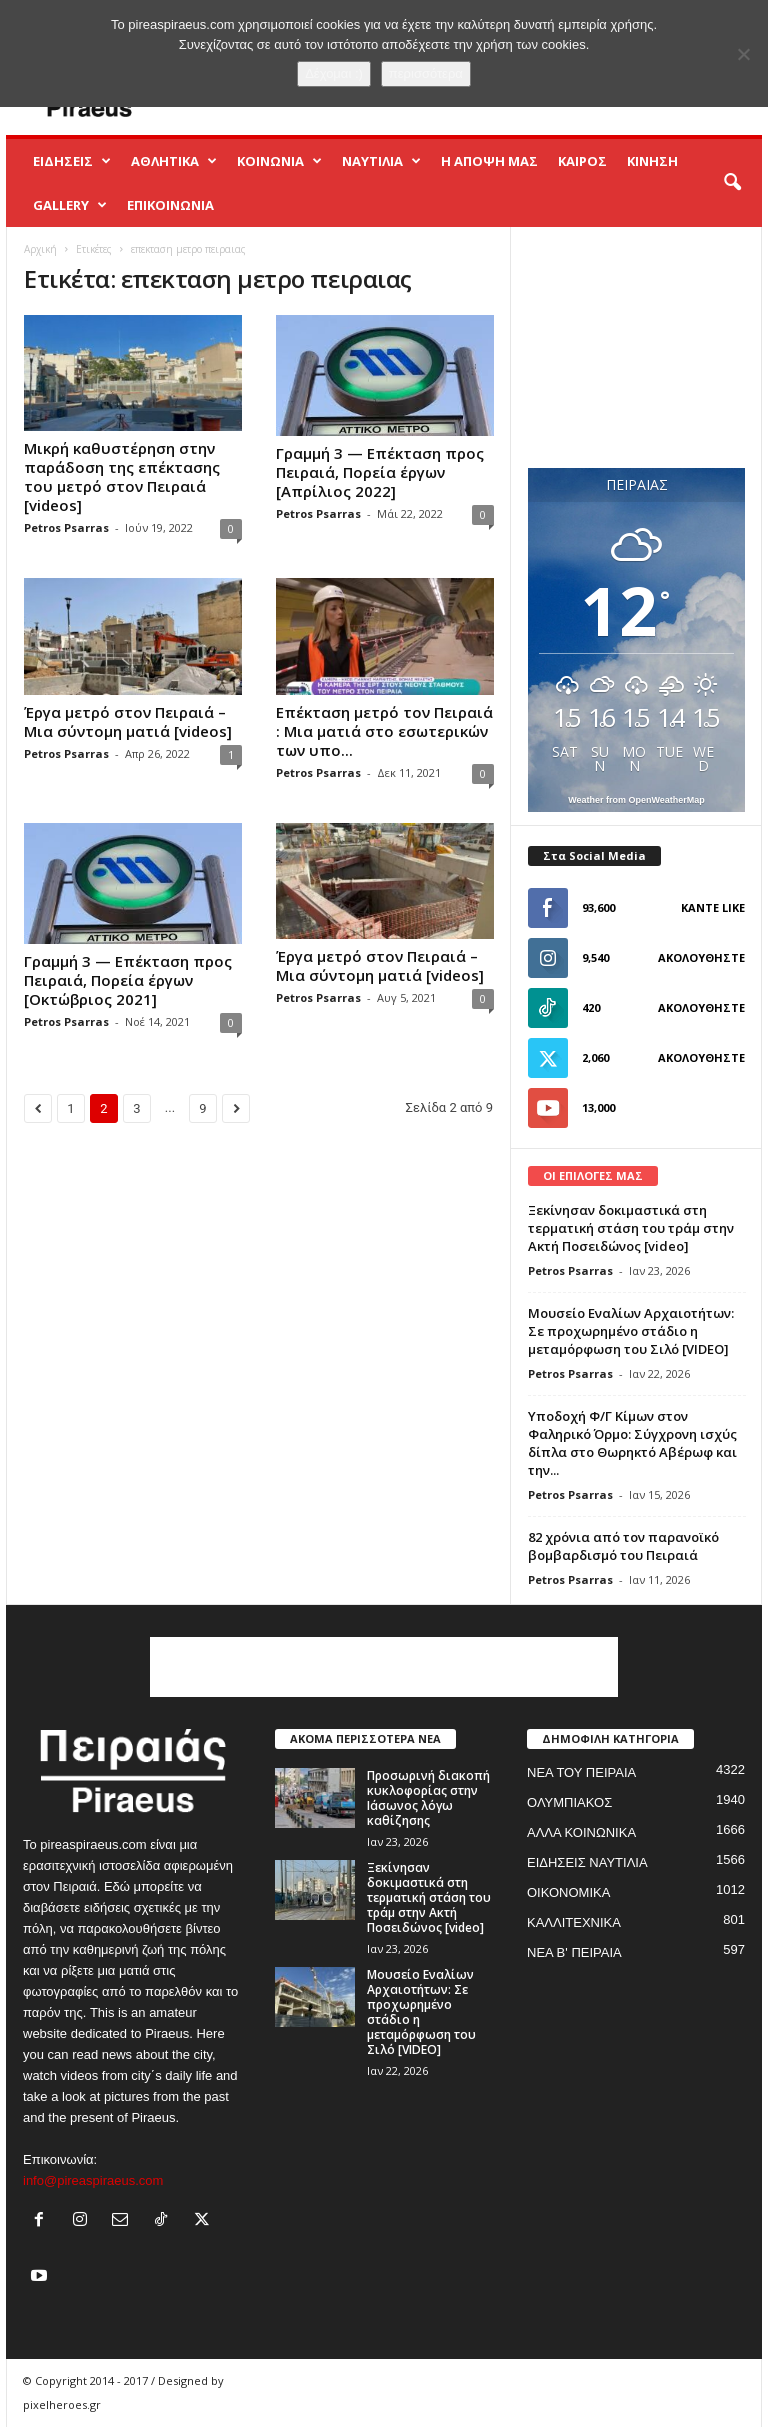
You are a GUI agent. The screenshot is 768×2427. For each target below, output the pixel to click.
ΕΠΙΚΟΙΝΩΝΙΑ (170, 205)
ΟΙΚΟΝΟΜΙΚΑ (568, 1892)
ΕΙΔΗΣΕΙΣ (72, 161)
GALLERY (70, 205)
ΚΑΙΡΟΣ (582, 161)
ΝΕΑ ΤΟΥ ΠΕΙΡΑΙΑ (581, 1772)
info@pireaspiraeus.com (93, 2180)
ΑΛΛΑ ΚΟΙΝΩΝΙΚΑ (581, 1832)
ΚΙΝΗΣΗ (652, 161)
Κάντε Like (713, 907)
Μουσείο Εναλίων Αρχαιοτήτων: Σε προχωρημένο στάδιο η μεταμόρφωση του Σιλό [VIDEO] (631, 1331)
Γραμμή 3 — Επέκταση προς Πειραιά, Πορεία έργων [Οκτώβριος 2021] (128, 980)
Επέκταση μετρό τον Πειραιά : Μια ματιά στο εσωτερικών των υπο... (384, 731)
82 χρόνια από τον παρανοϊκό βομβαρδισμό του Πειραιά (623, 1546)
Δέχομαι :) (334, 73)
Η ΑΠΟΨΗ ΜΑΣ (489, 161)
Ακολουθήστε (701, 957)
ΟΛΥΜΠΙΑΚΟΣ (569, 1802)
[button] (732, 183)
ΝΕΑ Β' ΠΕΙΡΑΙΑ (574, 1952)
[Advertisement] (637, 347)
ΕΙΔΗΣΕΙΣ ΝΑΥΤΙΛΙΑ (587, 1862)
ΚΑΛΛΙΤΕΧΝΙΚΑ (574, 1922)
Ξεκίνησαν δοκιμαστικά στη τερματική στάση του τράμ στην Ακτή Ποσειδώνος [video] (631, 1228)
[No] (743, 54)
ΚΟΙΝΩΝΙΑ (279, 161)
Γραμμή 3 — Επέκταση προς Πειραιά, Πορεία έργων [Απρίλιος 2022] (380, 472)
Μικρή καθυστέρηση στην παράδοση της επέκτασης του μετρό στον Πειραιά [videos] (122, 476)
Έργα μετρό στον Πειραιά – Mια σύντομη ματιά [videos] (128, 721)
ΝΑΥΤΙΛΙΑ (381, 161)
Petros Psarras (66, 527)
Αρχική (40, 249)
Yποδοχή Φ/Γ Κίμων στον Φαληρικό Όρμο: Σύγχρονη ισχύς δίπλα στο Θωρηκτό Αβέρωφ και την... (632, 1443)
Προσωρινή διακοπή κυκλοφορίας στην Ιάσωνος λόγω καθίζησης (428, 1798)
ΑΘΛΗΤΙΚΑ (174, 161)
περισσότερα (426, 73)
